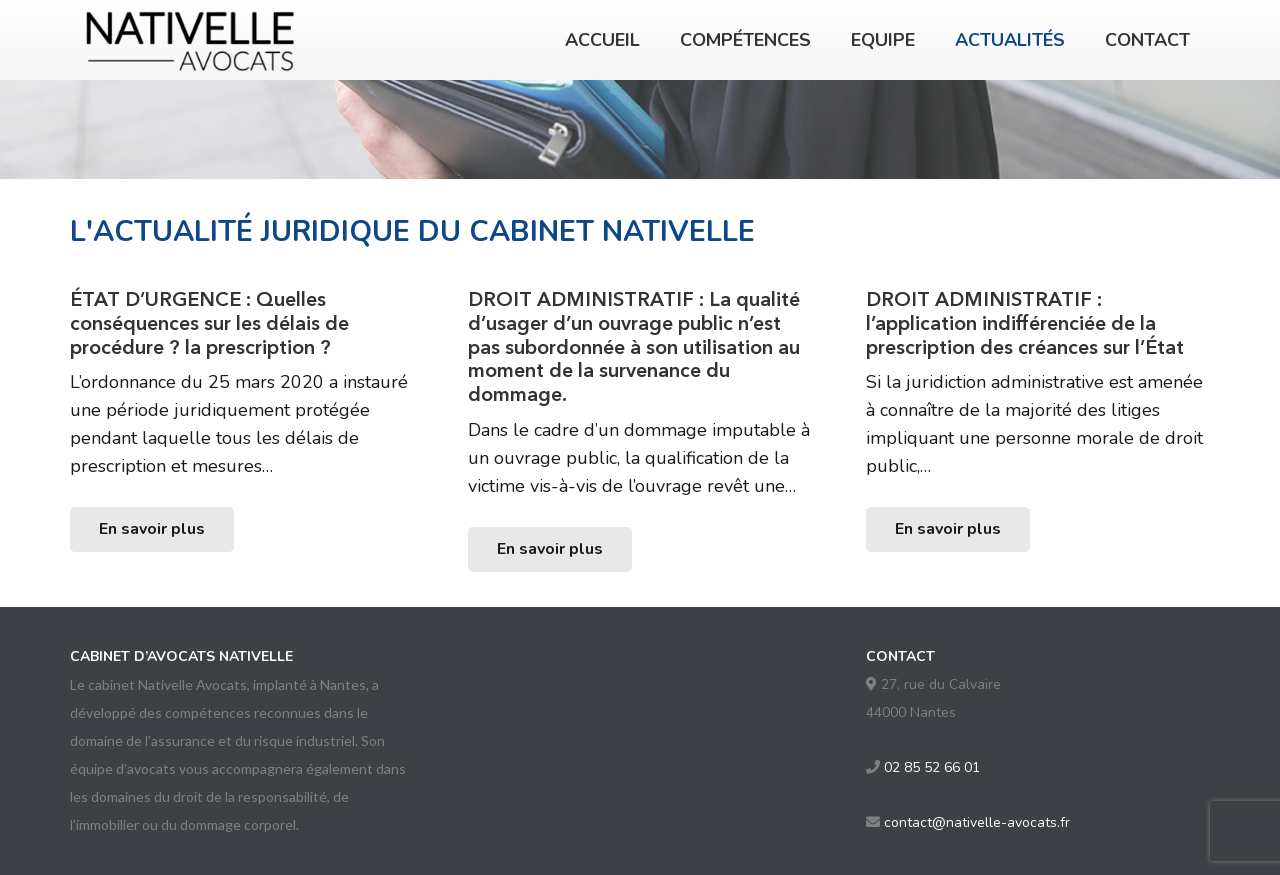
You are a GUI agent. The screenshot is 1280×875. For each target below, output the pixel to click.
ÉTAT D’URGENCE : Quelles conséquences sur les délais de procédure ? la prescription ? (209, 323)
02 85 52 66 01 (932, 767)
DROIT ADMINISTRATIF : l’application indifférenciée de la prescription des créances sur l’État (1025, 323)
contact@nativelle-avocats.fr (977, 822)
